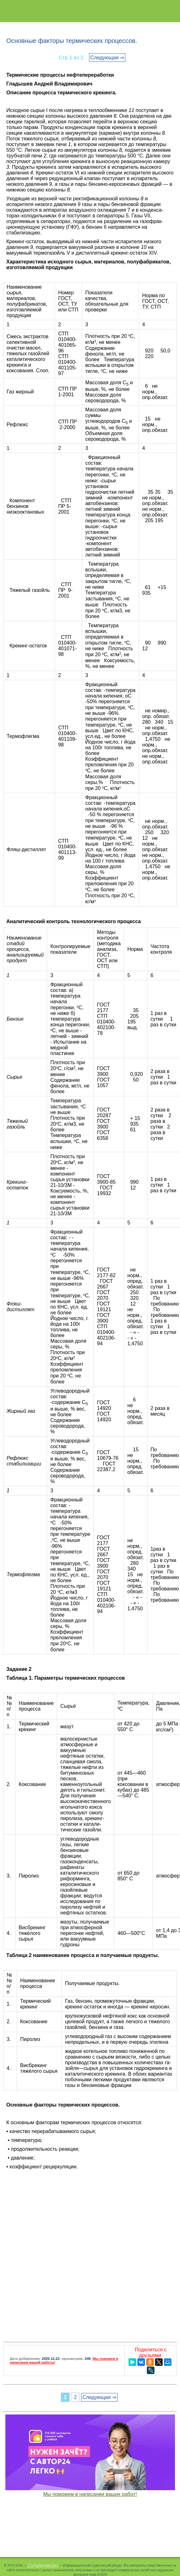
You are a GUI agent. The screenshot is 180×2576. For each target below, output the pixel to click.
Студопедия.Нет (42, 2565)
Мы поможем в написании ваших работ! (90, 2494)
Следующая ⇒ (107, 57)
